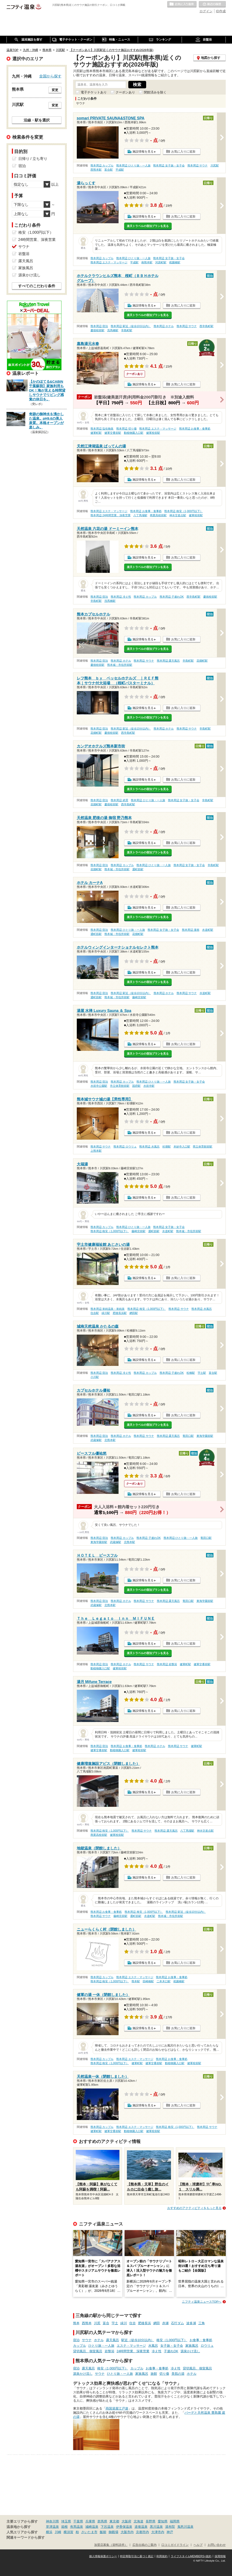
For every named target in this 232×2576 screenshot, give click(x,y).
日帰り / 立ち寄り (32, 159)
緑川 (123, 2323)
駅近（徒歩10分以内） (137, 2340)
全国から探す (50, 76)
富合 (106, 2323)
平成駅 (120, 169)
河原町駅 (160, 262)
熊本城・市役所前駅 (119, 664)
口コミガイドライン (175, 2545)
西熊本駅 (96, 169)
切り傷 (164, 2373)
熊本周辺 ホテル (164, 326)
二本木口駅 (164, 1981)
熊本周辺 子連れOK (172, 596)
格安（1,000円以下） (171, 2340)
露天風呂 (112, 2340)
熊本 (76, 2323)
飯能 (103, 2532)
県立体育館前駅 (202, 1146)
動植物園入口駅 (133, 432)
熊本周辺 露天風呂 (168, 660)
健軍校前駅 (153, 432)
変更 (55, 90)
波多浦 (191, 2323)
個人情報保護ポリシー (103, 2556)
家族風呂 (191, 2345)
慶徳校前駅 (97, 330)
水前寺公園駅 (98, 1085)
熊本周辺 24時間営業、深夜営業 (110, 515)
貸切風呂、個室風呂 (87, 2351)
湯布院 (170, 2526)
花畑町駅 (202, 660)
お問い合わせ (217, 2545)
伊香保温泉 (124, 2526)
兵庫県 (90, 2521)
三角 (201, 2323)
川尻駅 (214, 165)
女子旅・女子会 (171, 2345)
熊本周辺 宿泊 (99, 326)
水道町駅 (207, 929)
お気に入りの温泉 (182, 4)
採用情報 (220, 2556)
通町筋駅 (137, 869)
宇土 (115, 2323)
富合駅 (108, 169)
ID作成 (221, 11)
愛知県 (163, 2521)
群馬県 (102, 2521)
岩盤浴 (109, 2351)
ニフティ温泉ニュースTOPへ (201, 2301)
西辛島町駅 (206, 326)
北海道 (138, 2521)
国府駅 (136, 1085)
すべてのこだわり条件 (36, 286)
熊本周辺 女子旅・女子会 (168, 165)
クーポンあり (125, 92)
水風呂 (153, 2345)
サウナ (87, 2340)
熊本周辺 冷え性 (121, 596)
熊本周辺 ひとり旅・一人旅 (133, 165)
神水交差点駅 (177, 515)
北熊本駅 (110, 1440)
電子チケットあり (94, 92)
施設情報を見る (143, 151)
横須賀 (68, 2532)
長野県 (150, 2521)
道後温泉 (141, 2526)
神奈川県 (52, 2521)
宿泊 (76, 2340)
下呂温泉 (107, 2526)
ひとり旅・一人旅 (101, 2345)
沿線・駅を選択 (37, 120)
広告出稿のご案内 (144, 2545)
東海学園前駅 (205, 1436)
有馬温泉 (76, 2526)
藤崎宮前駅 (139, 997)
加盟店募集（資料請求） (110, 2545)
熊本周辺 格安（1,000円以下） (183, 511)
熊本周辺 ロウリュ (124, 1146)
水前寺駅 (149, 1085)
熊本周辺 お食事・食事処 (194, 428)
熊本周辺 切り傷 (126, 428)
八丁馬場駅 (140, 515)
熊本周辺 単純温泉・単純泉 (107, 1308)
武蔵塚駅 (96, 1440)
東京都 (114, 2521)
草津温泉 (52, 2526)
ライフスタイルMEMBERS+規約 (191, 2556)
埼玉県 (66, 2521)
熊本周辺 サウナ (197, 165)
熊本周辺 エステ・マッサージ (108, 262)
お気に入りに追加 (183, 151)
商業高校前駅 (158, 515)
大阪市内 (127, 2532)
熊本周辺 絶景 (119, 800)
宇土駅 (202, 1372)
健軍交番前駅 (112, 432)
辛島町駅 (126, 330)
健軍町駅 (96, 432)
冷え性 (156, 2351)
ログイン (206, 11)
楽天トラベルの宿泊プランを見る (148, 226)
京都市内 (142, 2532)
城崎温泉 (91, 2526)
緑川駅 (106, 1313)
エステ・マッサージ (131, 2345)
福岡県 (175, 2521)
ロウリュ (207, 2345)
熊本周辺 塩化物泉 (101, 428)
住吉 (132, 2323)
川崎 (58, 2532)
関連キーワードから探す (25, 2537)
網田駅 (133, 1313)
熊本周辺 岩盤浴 (167, 1664)
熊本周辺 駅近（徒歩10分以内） (131, 326)
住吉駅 (94, 1313)
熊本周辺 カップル (101, 165)
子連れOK (171, 2351)
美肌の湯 (177, 2373)
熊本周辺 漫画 (190, 929)
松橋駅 (191, 1372)
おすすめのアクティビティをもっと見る (194, 2208)
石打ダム (177, 2323)
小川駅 (94, 1377)
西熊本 (87, 2323)
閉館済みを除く (155, 92)
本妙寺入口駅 (182, 1146)
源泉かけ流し (190, 2351)
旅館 (154, 2373)
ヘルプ (198, 2545)
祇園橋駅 (174, 262)
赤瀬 (165, 2323)
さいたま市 (89, 2532)
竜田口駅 (188, 1436)
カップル (79, 2345)
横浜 (49, 2532)
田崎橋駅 (148, 1981)
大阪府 (126, 2521)
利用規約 (162, 2556)
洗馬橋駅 (112, 330)
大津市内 (157, 2532)
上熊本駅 (96, 1150)
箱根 (64, 2526)
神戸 (170, 2532)
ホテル (99, 2340)
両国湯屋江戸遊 (117, 2408)
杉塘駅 (166, 1146)
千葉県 (78, 2521)
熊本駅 (136, 1981)
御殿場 (113, 2532)
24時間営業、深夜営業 (133, 2351)
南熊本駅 (146, 262)
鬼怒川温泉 (185, 2526)
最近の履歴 (212, 4)
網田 (156, 2323)
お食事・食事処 (201, 2340)
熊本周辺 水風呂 (149, 1146)
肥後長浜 (144, 2323)
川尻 (97, 2323)
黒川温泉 (156, 2526)
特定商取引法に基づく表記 (136, 2556)
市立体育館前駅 (119, 1085)
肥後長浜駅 (120, 1313)
